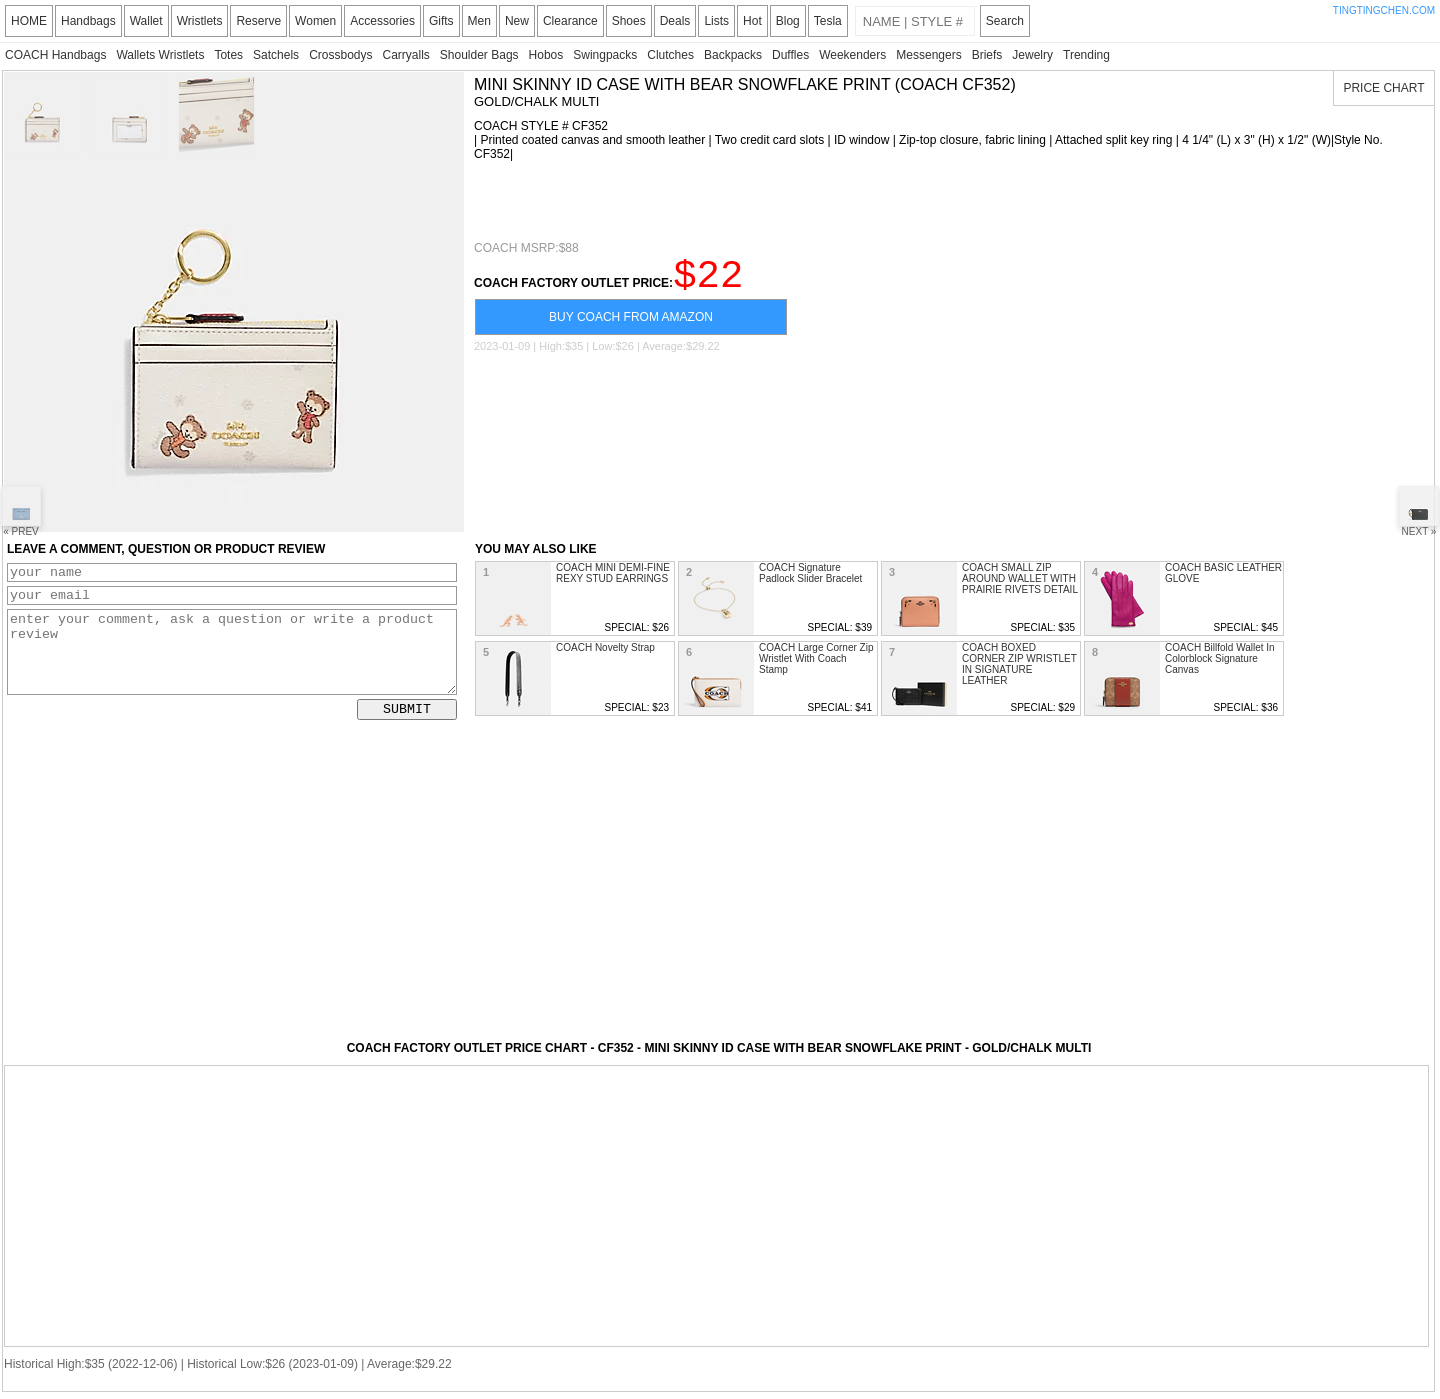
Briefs (987, 55)
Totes (228, 55)
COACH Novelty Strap (605, 647)
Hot (752, 21)
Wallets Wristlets (160, 55)
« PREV (21, 511)
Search (1005, 21)
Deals (675, 21)
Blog (788, 21)
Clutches (670, 55)
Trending (1086, 55)
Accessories (382, 21)
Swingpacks (605, 55)
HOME (29, 21)
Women (315, 21)
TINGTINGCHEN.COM (1384, 10)
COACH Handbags (55, 55)
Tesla (828, 21)
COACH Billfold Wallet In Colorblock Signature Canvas (1220, 658)
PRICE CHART (1383, 88)
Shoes (629, 21)
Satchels (276, 55)
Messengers (928, 55)
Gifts (441, 21)
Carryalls (405, 55)
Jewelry (1032, 55)
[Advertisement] (708, 201)
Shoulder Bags (479, 55)
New (517, 21)
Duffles (790, 55)
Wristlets (200, 21)
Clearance (570, 21)
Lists (716, 21)
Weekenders (852, 55)
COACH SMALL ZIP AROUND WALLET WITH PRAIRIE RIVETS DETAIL (1020, 578)
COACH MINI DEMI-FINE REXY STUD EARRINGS (613, 573)
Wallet (146, 21)
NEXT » (1419, 511)
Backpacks (733, 55)
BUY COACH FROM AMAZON (631, 326)
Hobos (546, 55)
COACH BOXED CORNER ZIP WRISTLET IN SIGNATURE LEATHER (1019, 664)
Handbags (88, 21)
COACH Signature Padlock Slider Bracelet (810, 573)
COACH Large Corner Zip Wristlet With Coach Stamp (816, 658)
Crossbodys (340, 55)
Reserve (258, 21)
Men (479, 21)
